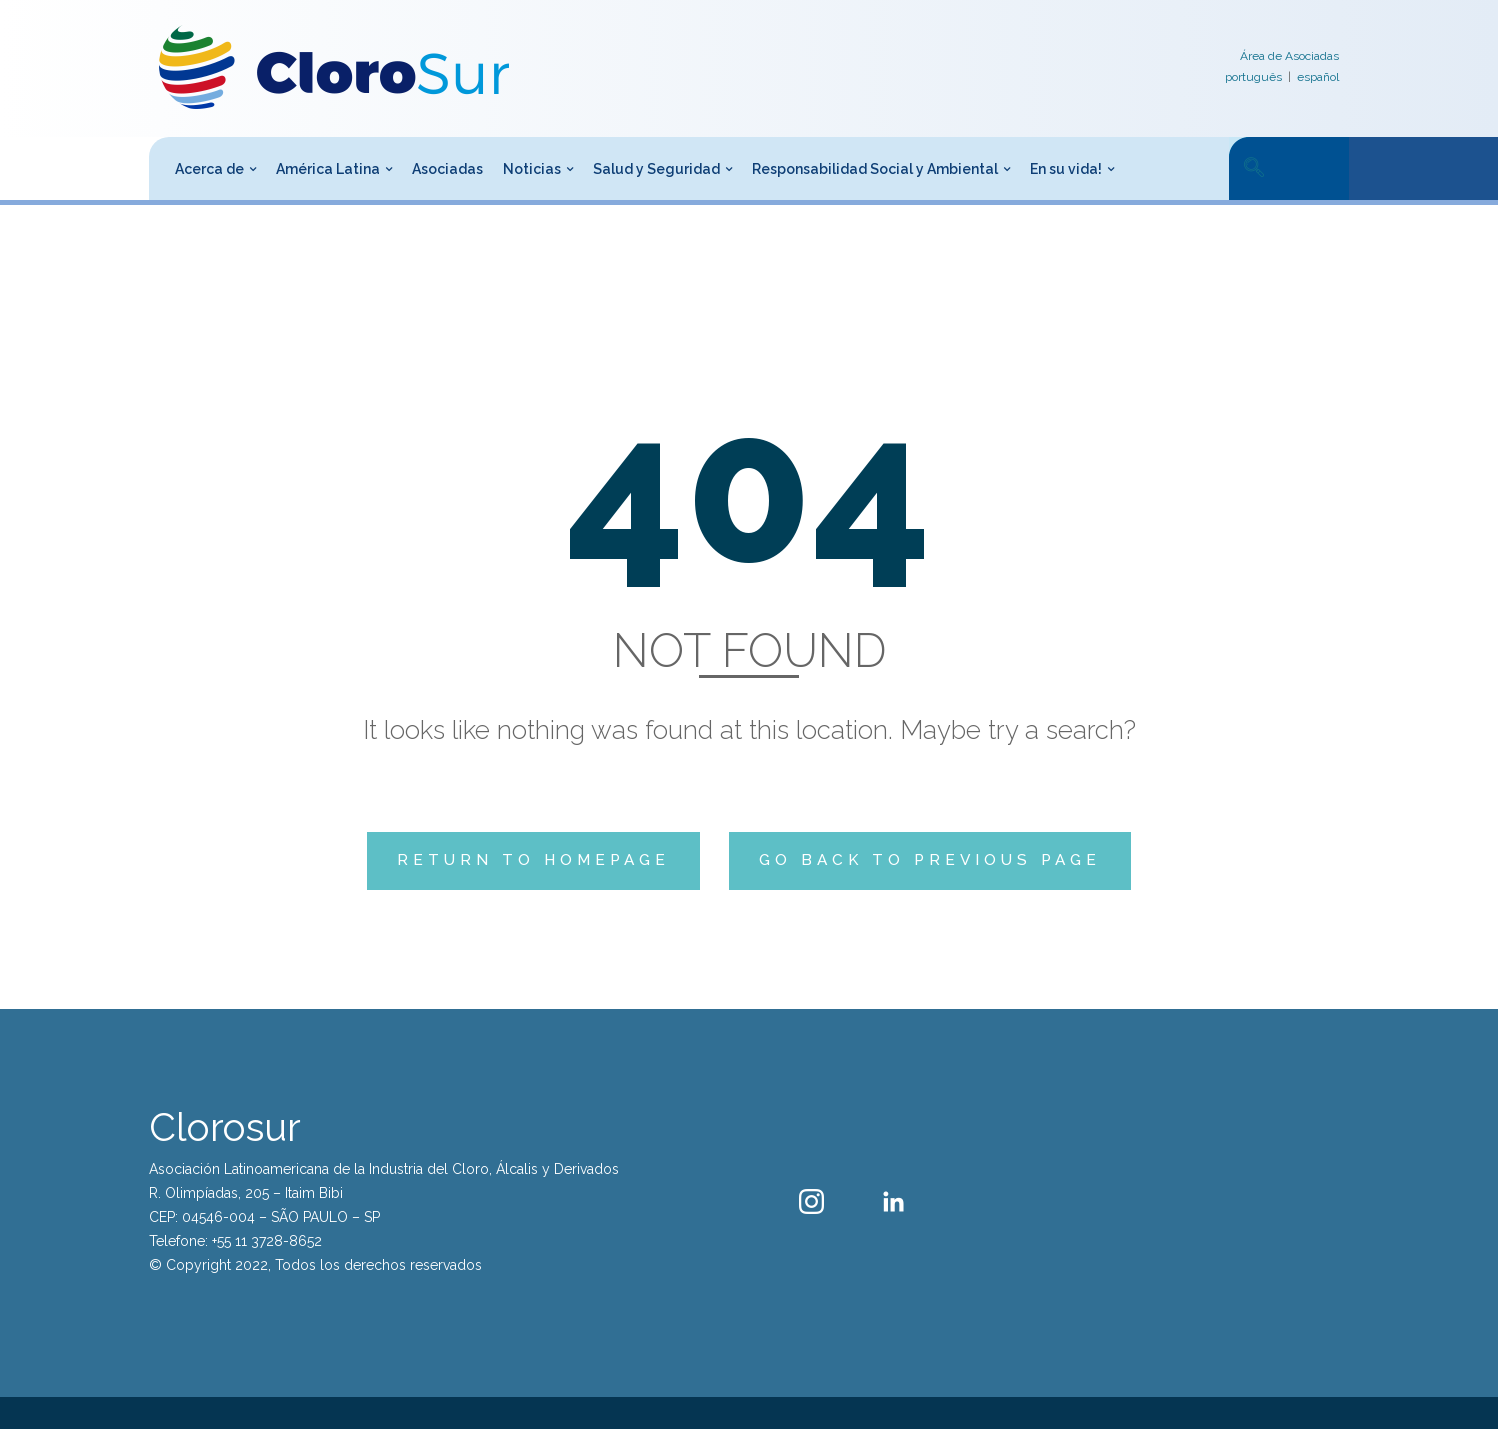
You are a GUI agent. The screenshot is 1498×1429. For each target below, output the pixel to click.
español (1318, 77)
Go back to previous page (930, 860)
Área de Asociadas (1289, 56)
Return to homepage (533, 860)
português (1253, 77)
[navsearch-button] (1254, 169)
